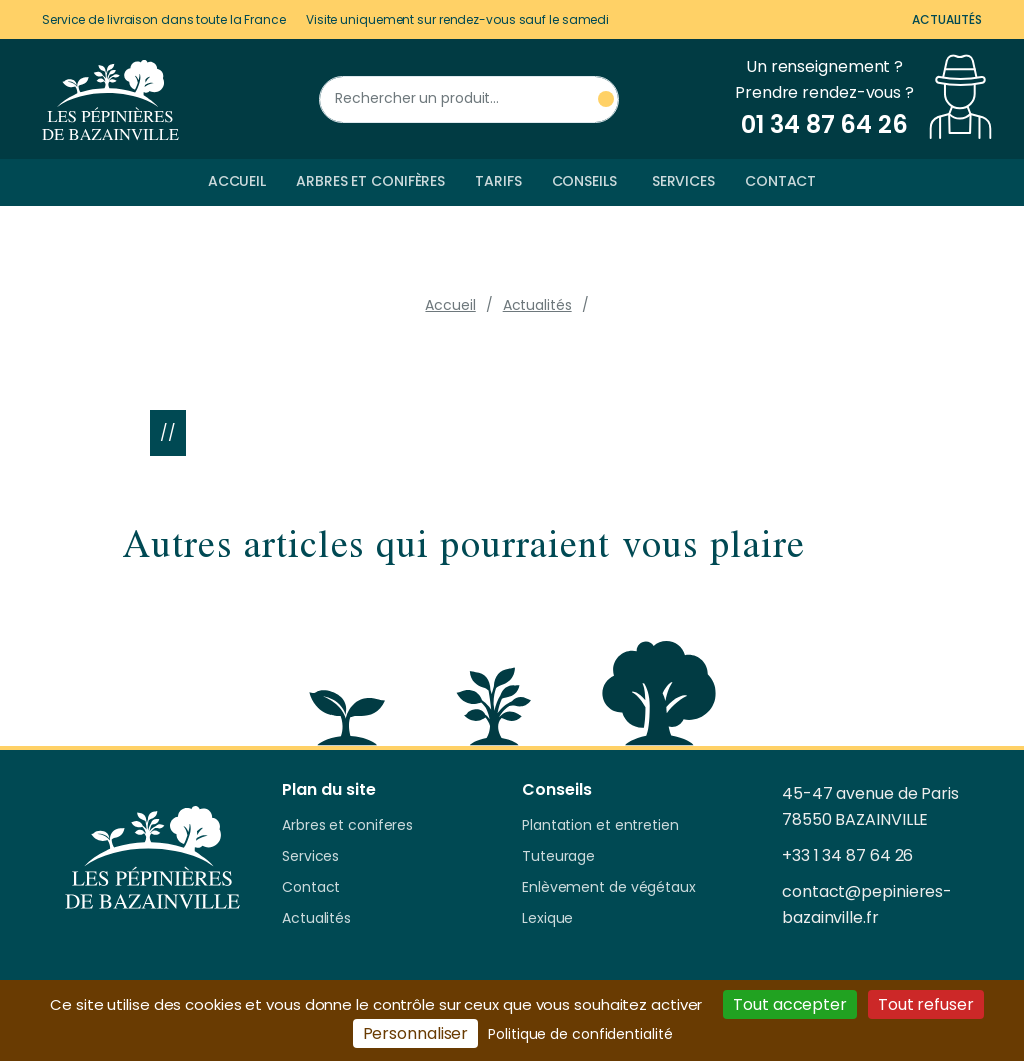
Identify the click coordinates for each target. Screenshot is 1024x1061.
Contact (780, 181)
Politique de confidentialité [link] (580, 1034)
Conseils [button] (584, 181)
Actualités (947, 19)
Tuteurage (558, 857)
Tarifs (498, 181)
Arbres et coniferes (347, 826)
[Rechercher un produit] (469, 99)
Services (683, 181)
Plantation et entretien (600, 826)
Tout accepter (790, 1004)
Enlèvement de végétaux (609, 888)
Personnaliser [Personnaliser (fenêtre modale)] (416, 1033)
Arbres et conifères (370, 181)
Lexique (547, 919)
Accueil (237, 181)
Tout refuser (926, 1004)
